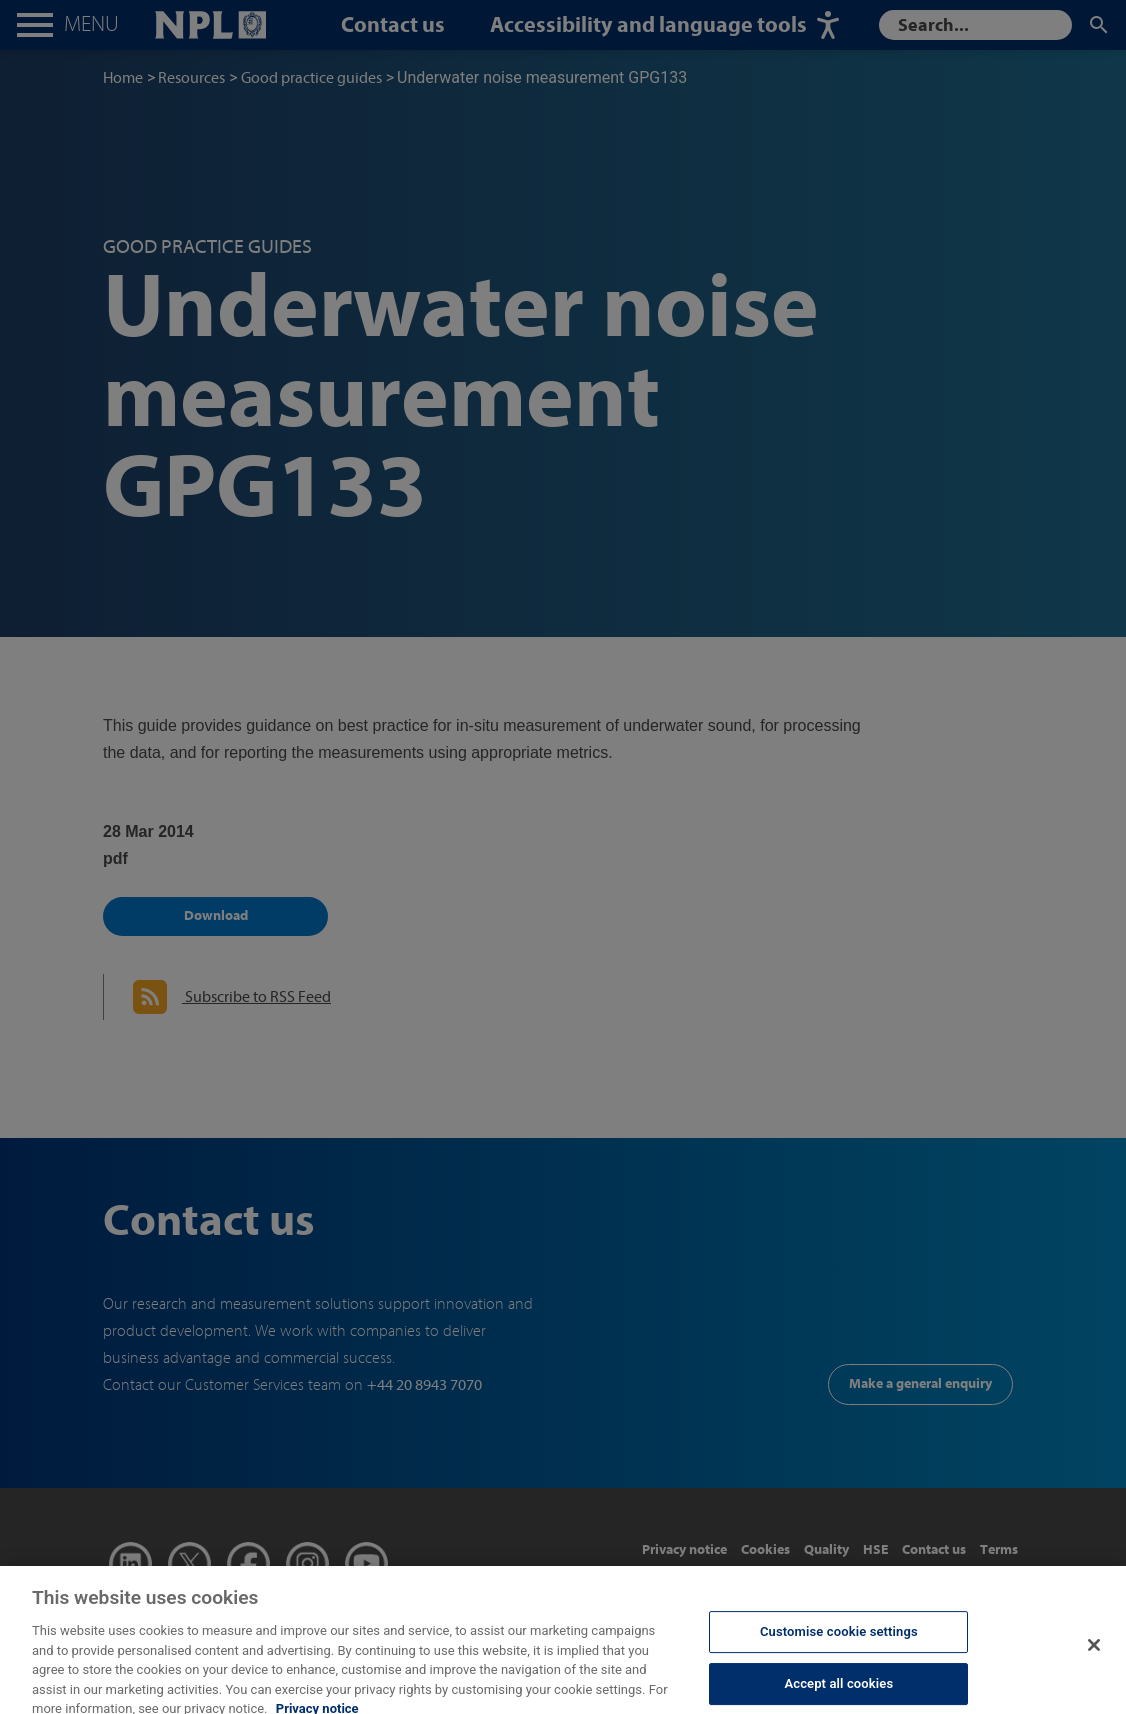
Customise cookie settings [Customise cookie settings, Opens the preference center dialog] (839, 1643)
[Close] (1094, 1657)
